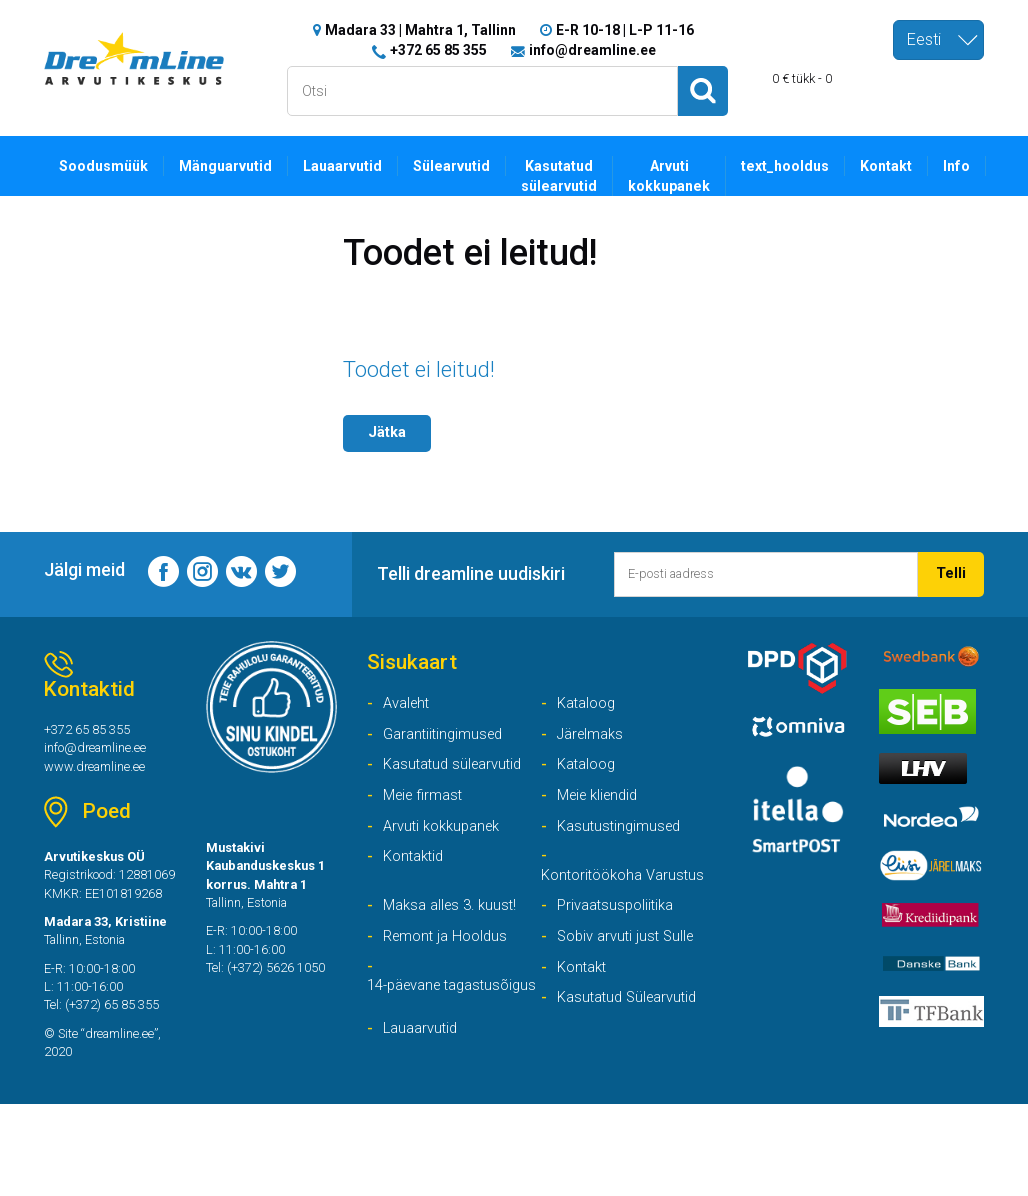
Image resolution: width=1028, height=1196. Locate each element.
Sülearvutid (472, 166)
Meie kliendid (602, 809)
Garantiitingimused (447, 744)
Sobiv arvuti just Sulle (630, 981)
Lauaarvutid (358, 166)
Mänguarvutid (236, 166)
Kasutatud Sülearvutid (633, 1046)
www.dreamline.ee (101, 779)
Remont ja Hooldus (450, 981)
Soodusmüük (107, 166)
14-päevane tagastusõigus (416, 1046)
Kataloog (589, 711)
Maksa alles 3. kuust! (455, 949)
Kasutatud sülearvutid (584, 177)
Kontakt (926, 166)
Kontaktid (416, 874)
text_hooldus (820, 166)
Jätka (389, 434)
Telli (950, 576)
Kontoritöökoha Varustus (596, 906)
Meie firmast (426, 809)
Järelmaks (593, 744)
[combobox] (938, 40)
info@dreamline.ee (592, 50)
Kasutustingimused (623, 841)
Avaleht (409, 711)
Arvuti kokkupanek (699, 177)
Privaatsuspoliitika (620, 949)
